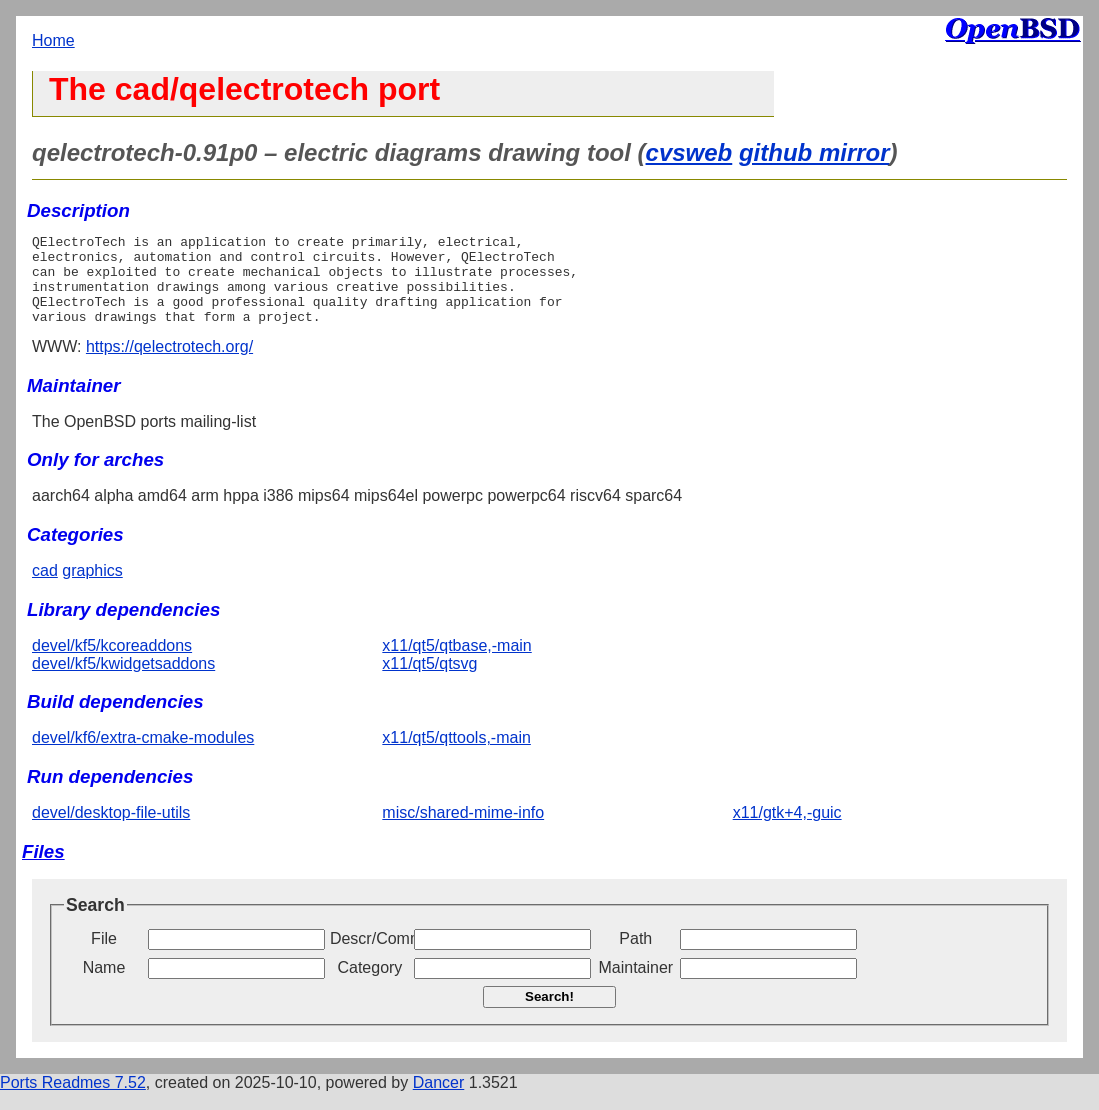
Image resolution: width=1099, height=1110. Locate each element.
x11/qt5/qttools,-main (456, 755)
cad (45, 588)
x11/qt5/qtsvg (429, 681)
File (104, 956)
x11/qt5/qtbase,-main (456, 663)
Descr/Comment (370, 956)
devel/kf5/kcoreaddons (112, 663)
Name (104, 985)
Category (369, 985)
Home (53, 40)
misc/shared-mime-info (463, 830)
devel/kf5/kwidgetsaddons (123, 681)
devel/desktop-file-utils (111, 830)
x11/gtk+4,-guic (787, 830)
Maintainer (635, 985)
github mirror (814, 152)
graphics (92, 588)
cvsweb (689, 152)
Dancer (439, 1100)
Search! (549, 1014)
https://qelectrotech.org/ (169, 364)
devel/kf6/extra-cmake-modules (143, 755)
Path (635, 956)
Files (43, 869)
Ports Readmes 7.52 (73, 1100)
